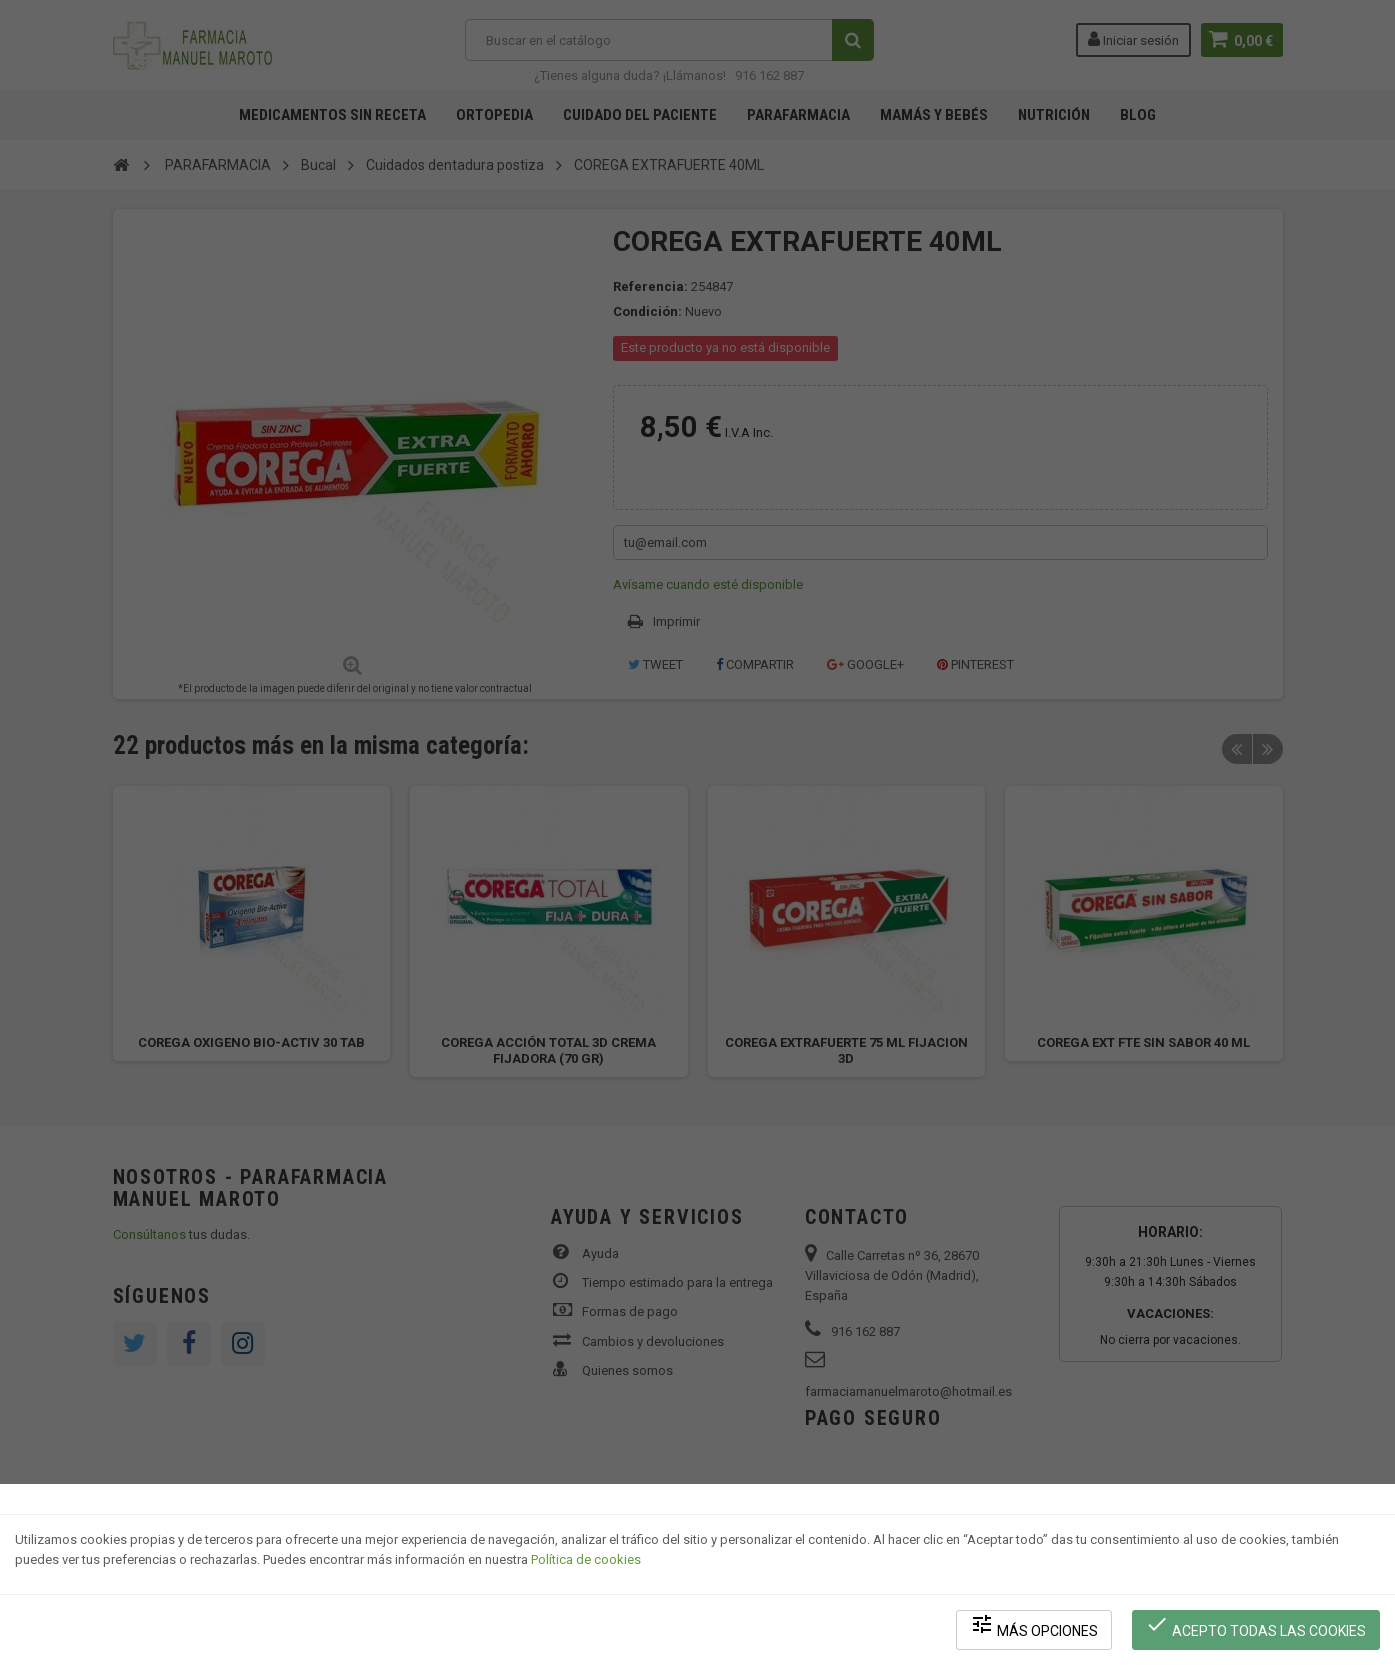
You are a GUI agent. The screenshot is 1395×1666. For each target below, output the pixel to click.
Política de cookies (586, 1561)
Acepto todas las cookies (1256, 1626)
